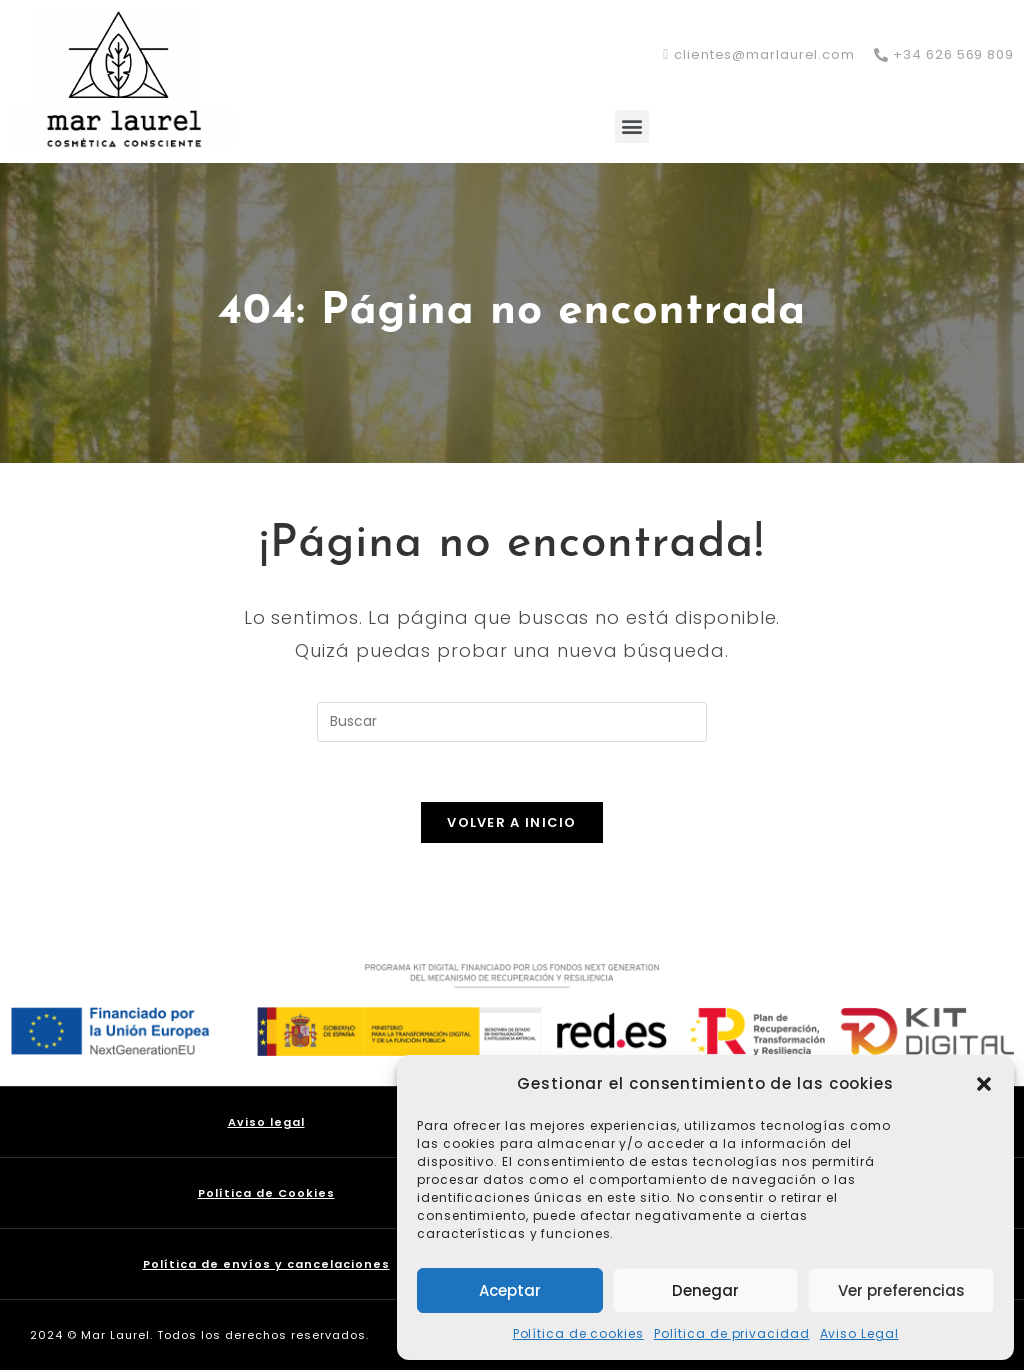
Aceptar (510, 1290)
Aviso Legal (859, 1333)
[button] (984, 1084)
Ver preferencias (901, 1290)
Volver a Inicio (512, 822)
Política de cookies (578, 1333)
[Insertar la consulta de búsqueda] (512, 722)
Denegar (705, 1290)
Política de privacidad (732, 1333)
